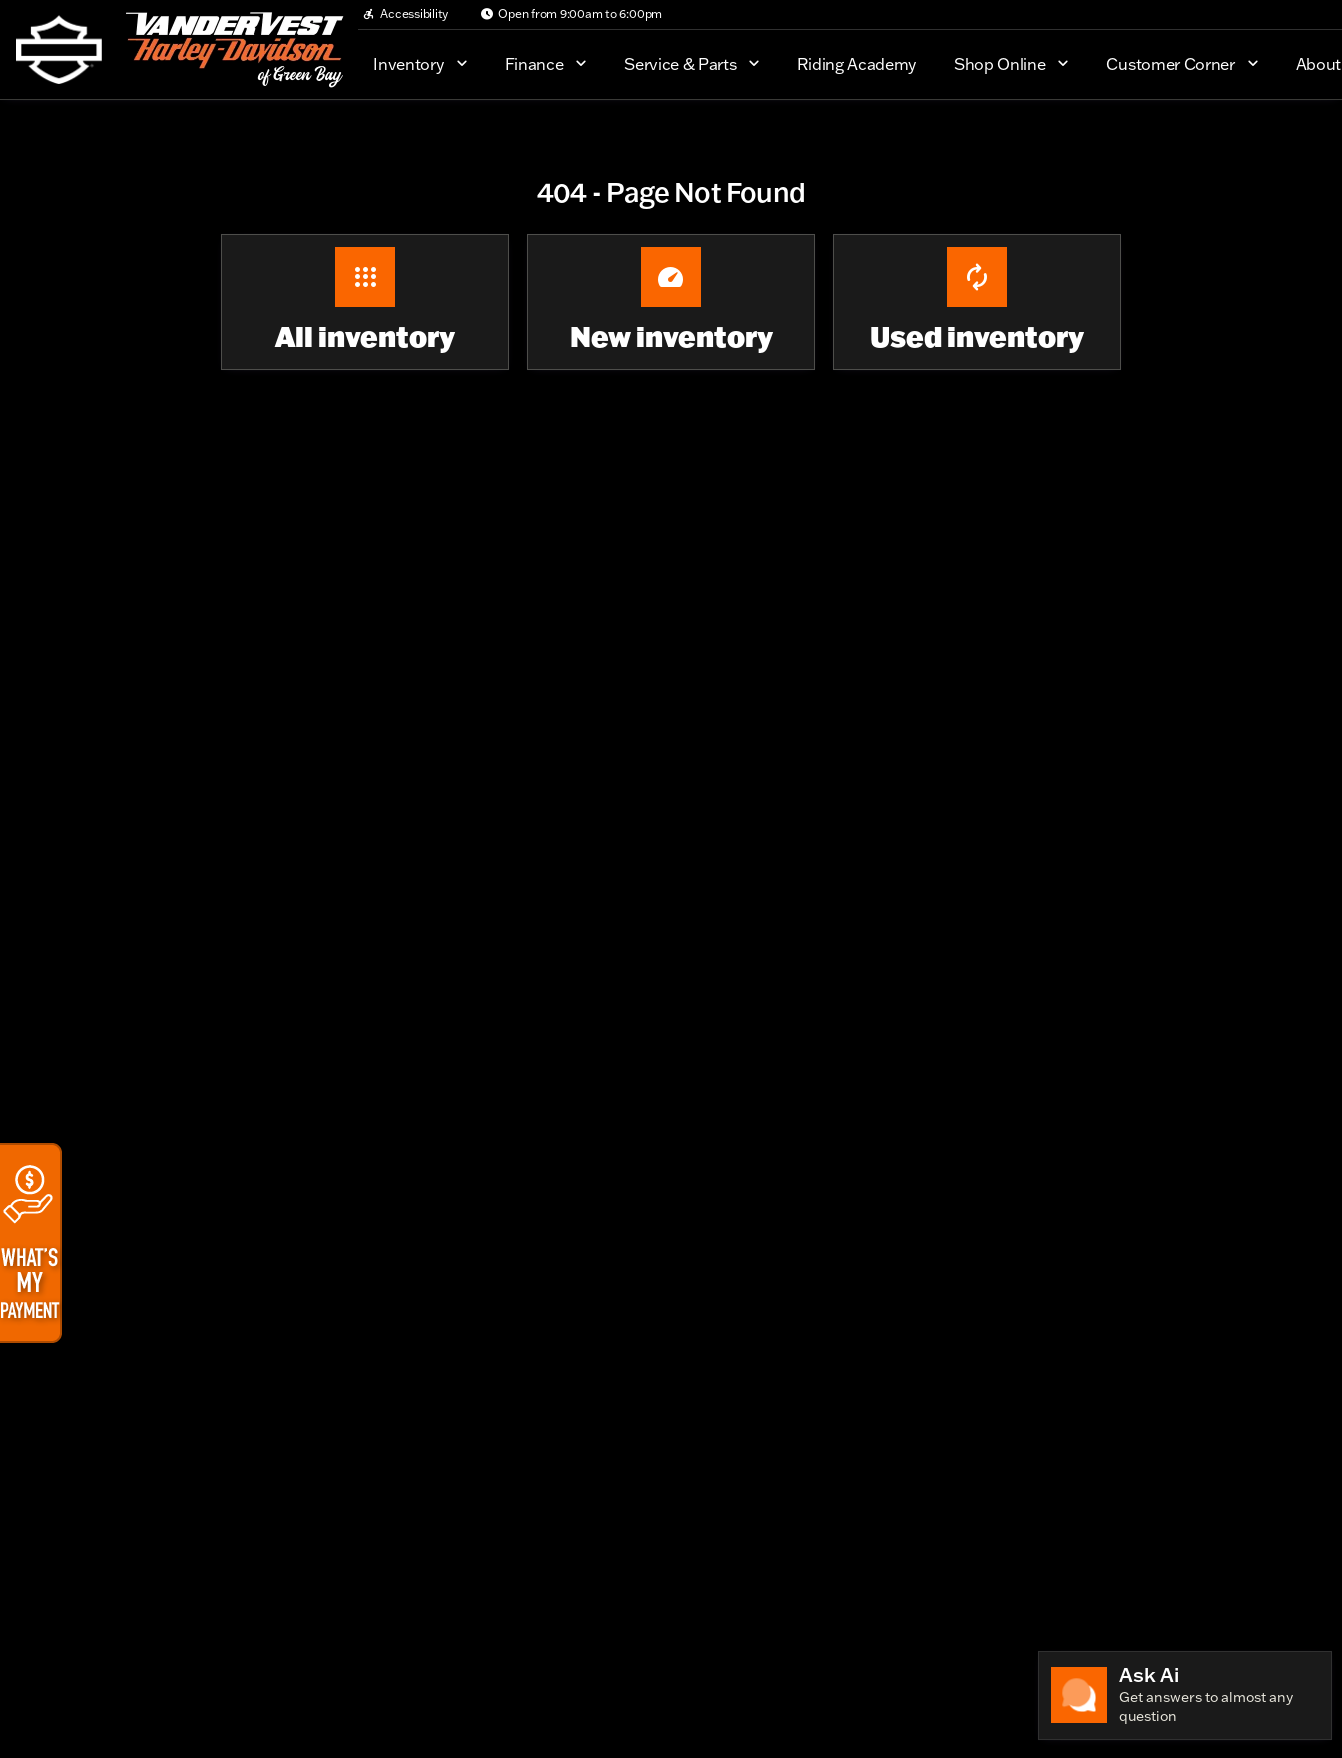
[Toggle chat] (1185, 1695)
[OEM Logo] (59, 50)
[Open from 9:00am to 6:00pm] (571, 14)
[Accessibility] (405, 14)
